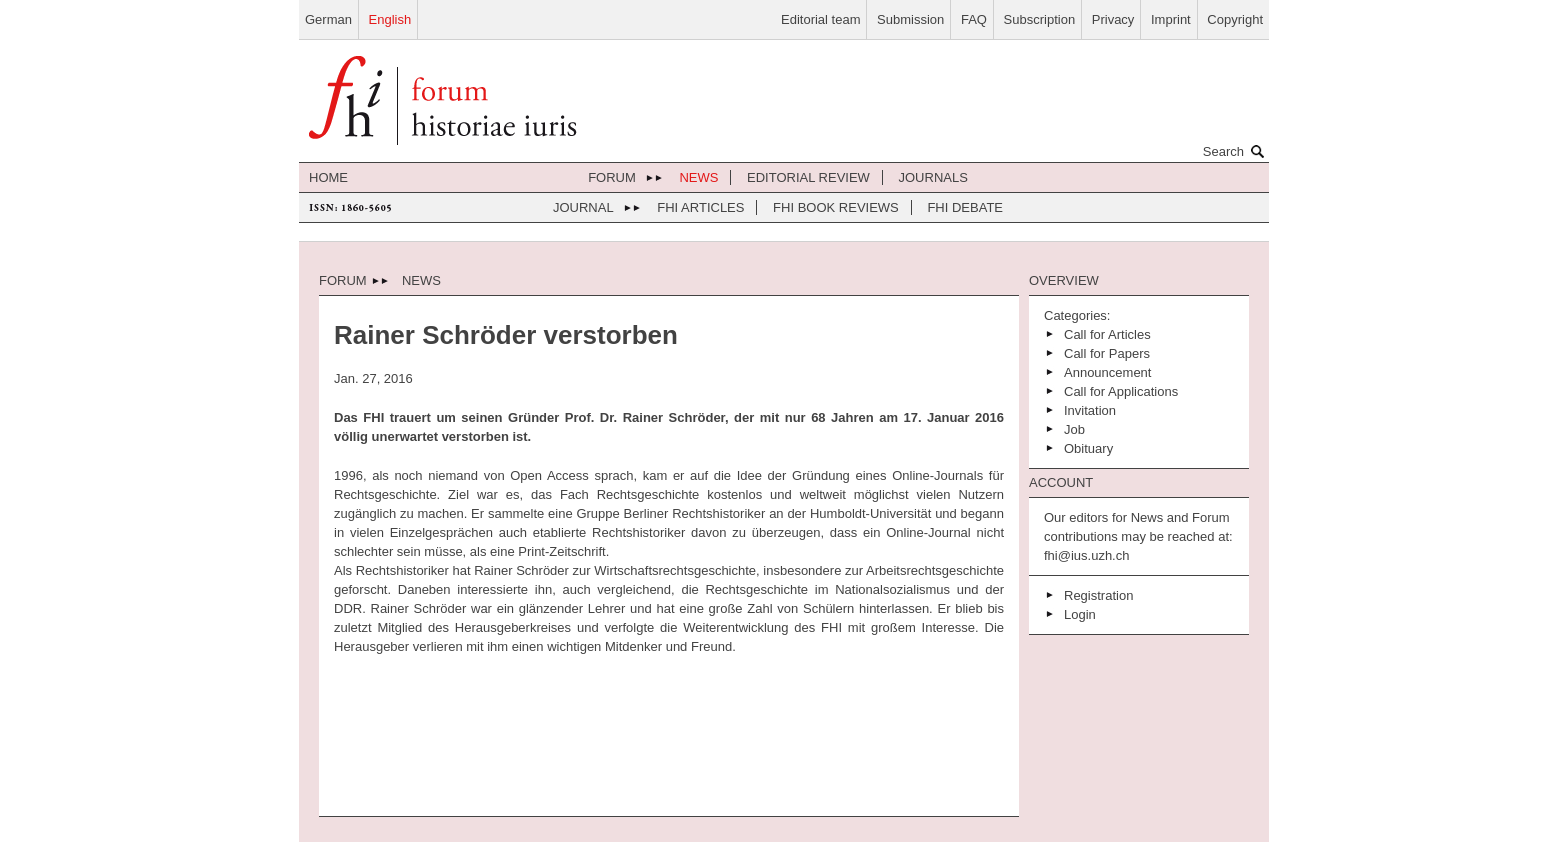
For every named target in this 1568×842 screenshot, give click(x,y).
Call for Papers (1107, 353)
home (328, 177)
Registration (1098, 595)
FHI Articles (700, 207)
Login (1080, 614)
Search (1236, 151)
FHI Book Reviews (836, 207)
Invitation (1090, 410)
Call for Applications (1121, 391)
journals (933, 177)
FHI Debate (965, 207)
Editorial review (808, 177)
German (328, 19)
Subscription (1040, 19)
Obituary (1088, 448)
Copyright (1235, 19)
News (698, 177)
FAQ (974, 19)
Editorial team (820, 19)
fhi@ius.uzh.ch (1086, 555)
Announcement (1107, 372)
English (390, 19)
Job (1074, 429)
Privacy (1113, 19)
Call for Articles (1107, 334)
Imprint (1171, 19)
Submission (910, 19)
